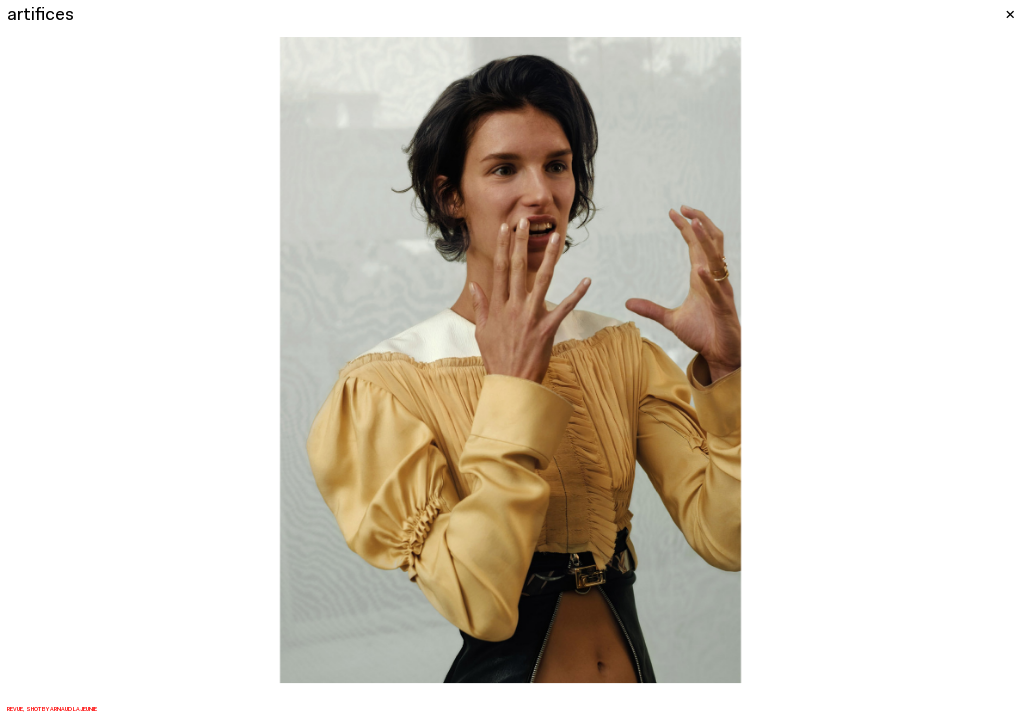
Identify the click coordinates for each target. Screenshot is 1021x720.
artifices (40, 15)
